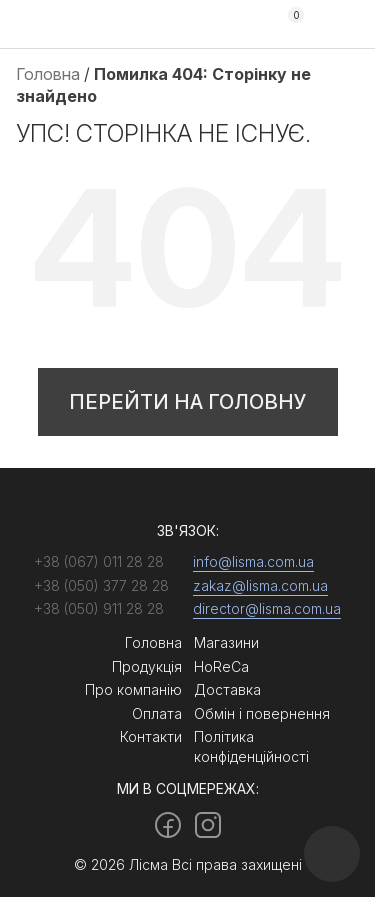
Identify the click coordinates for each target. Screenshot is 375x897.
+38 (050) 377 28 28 (239, 24)
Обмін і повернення (262, 713)
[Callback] (332, 854)
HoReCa (221, 666)
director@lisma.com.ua (267, 608)
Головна (48, 74)
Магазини (226, 642)
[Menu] (343, 24)
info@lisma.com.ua (253, 561)
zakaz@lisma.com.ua (260, 585)
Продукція (147, 666)
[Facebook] (168, 825)
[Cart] (287, 24)
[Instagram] (208, 825)
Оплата (157, 713)
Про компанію (133, 689)
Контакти (151, 736)
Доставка (227, 689)
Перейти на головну (188, 402)
